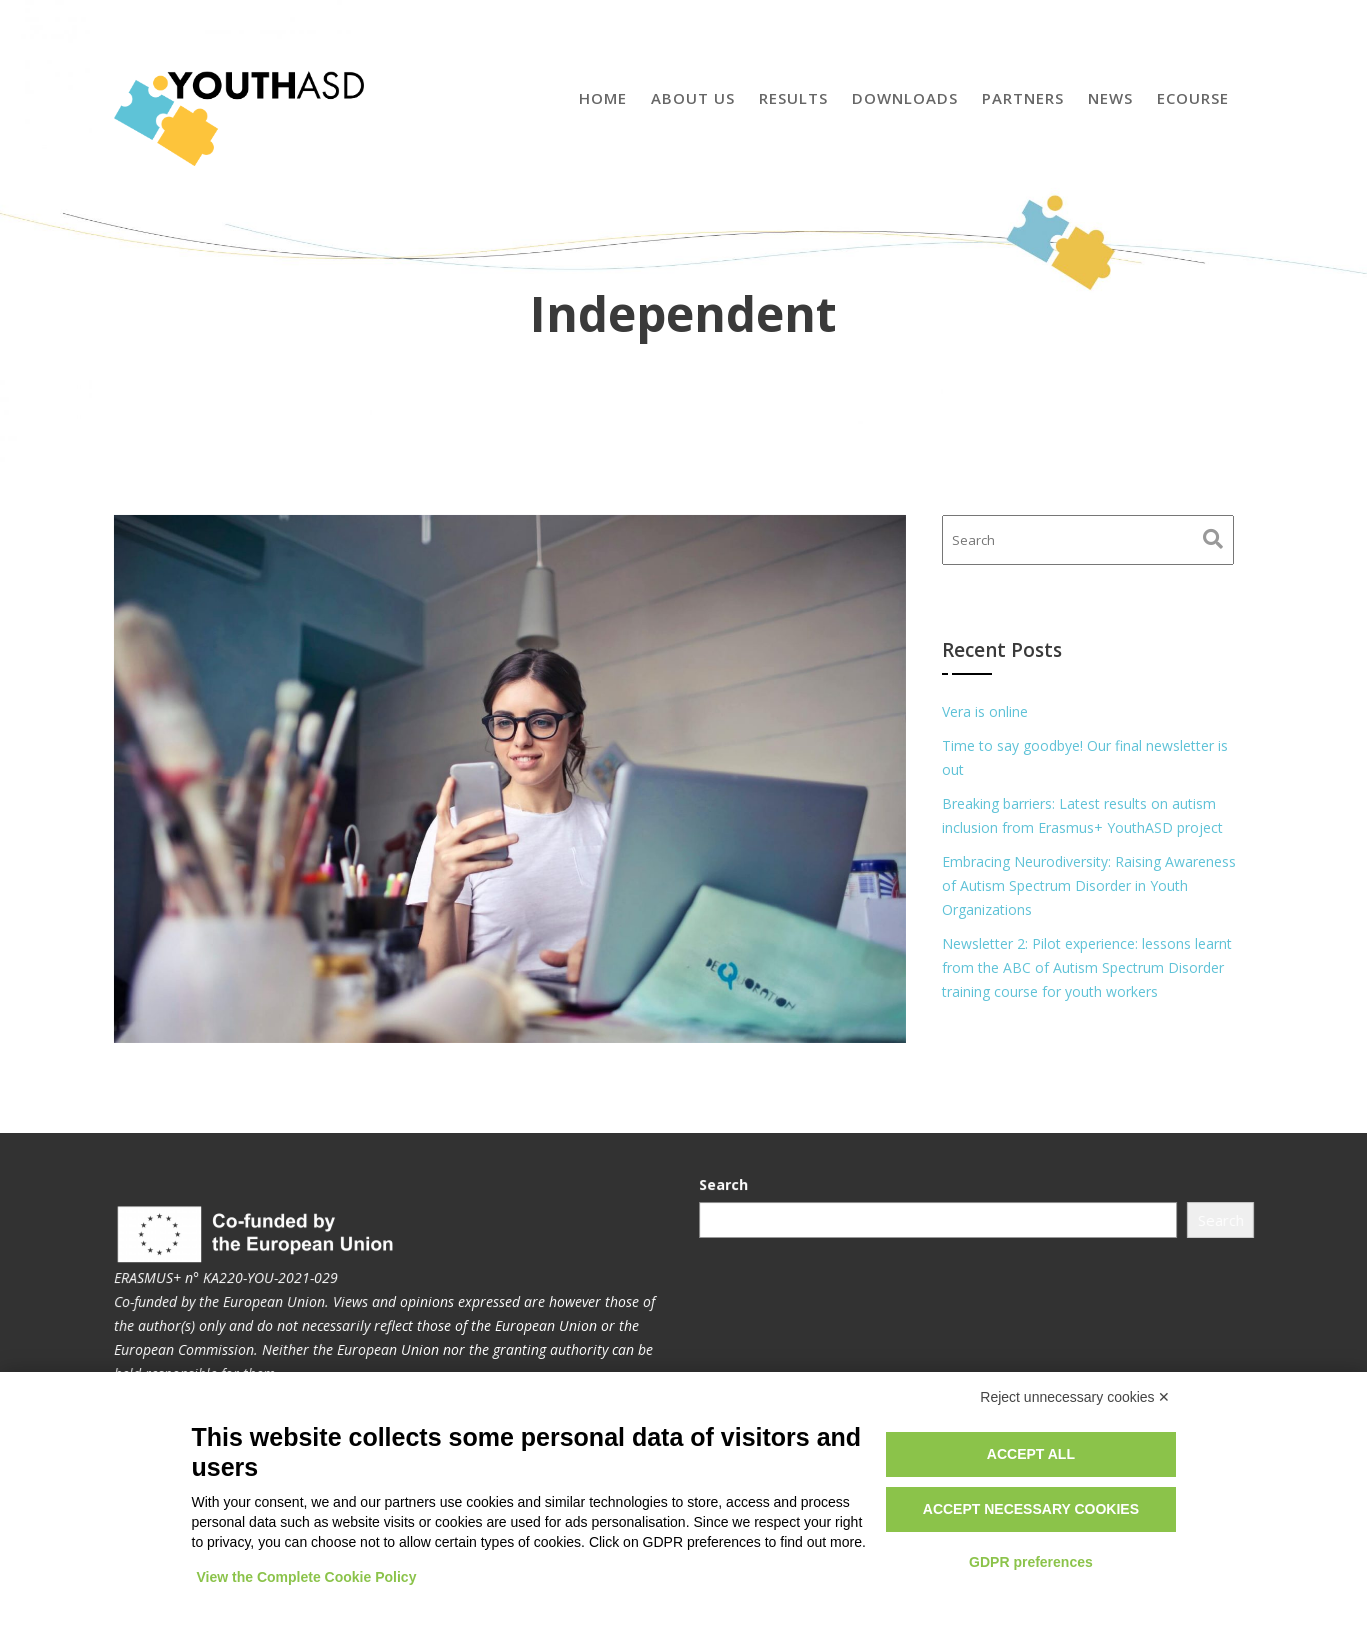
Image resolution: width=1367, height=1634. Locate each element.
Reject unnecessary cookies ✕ (1075, 1397)
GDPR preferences (1031, 1562)
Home (603, 98)
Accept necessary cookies (1031, 1509)
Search (728, 1184)
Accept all (1031, 1454)
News (1110, 98)
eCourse (1193, 98)
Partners (1023, 98)
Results (793, 98)
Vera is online (985, 711)
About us (693, 98)
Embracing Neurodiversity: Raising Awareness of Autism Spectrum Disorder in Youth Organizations (1089, 885)
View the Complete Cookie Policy (307, 1577)
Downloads (905, 98)
